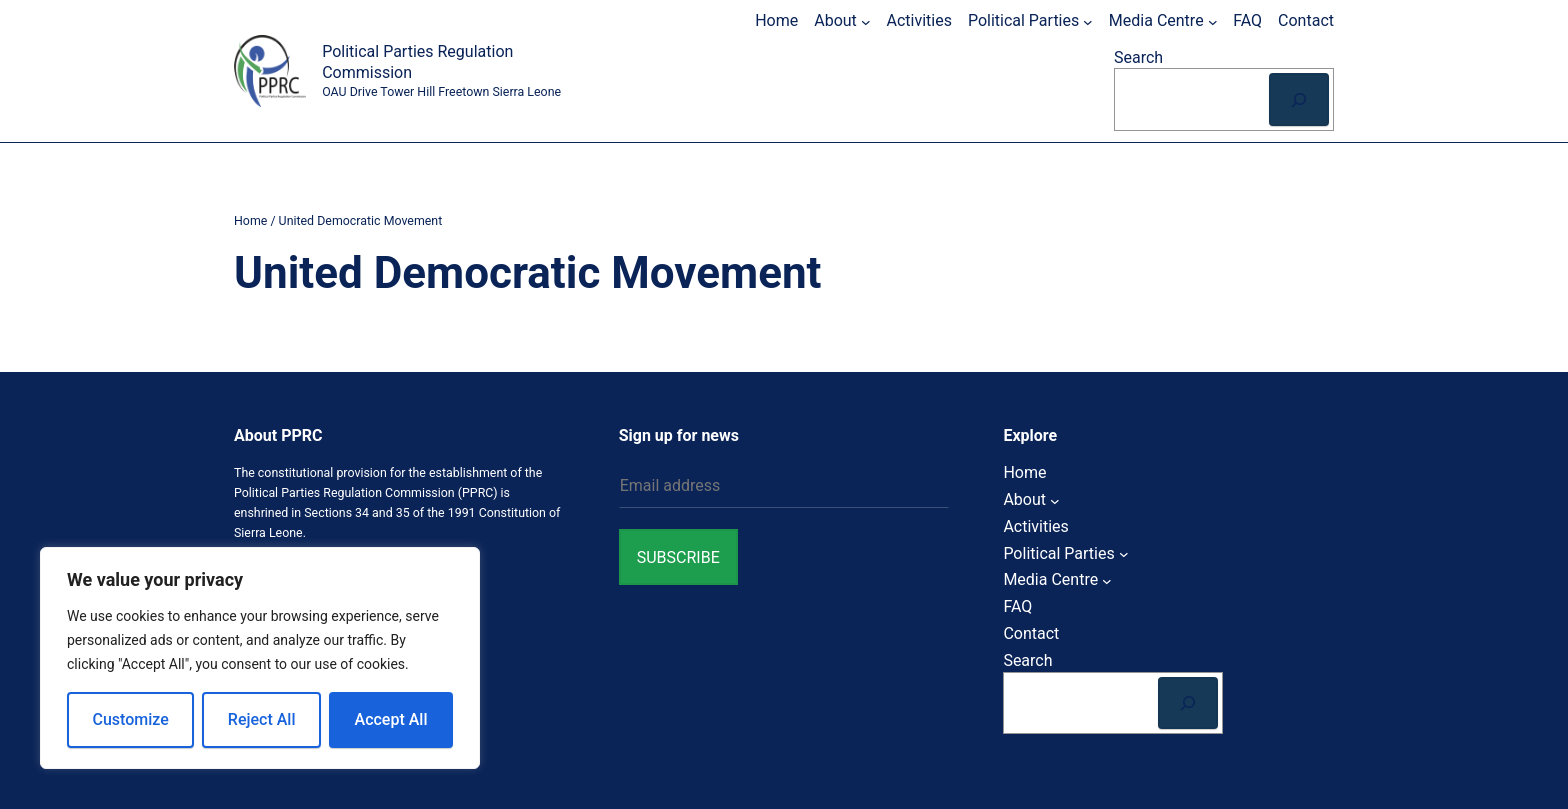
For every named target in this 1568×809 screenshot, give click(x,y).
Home (250, 220)
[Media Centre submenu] (1213, 21)
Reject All (262, 719)
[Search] (1299, 99)
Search (1138, 57)
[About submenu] (866, 21)
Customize (131, 719)
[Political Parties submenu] (1088, 21)
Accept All (391, 719)
